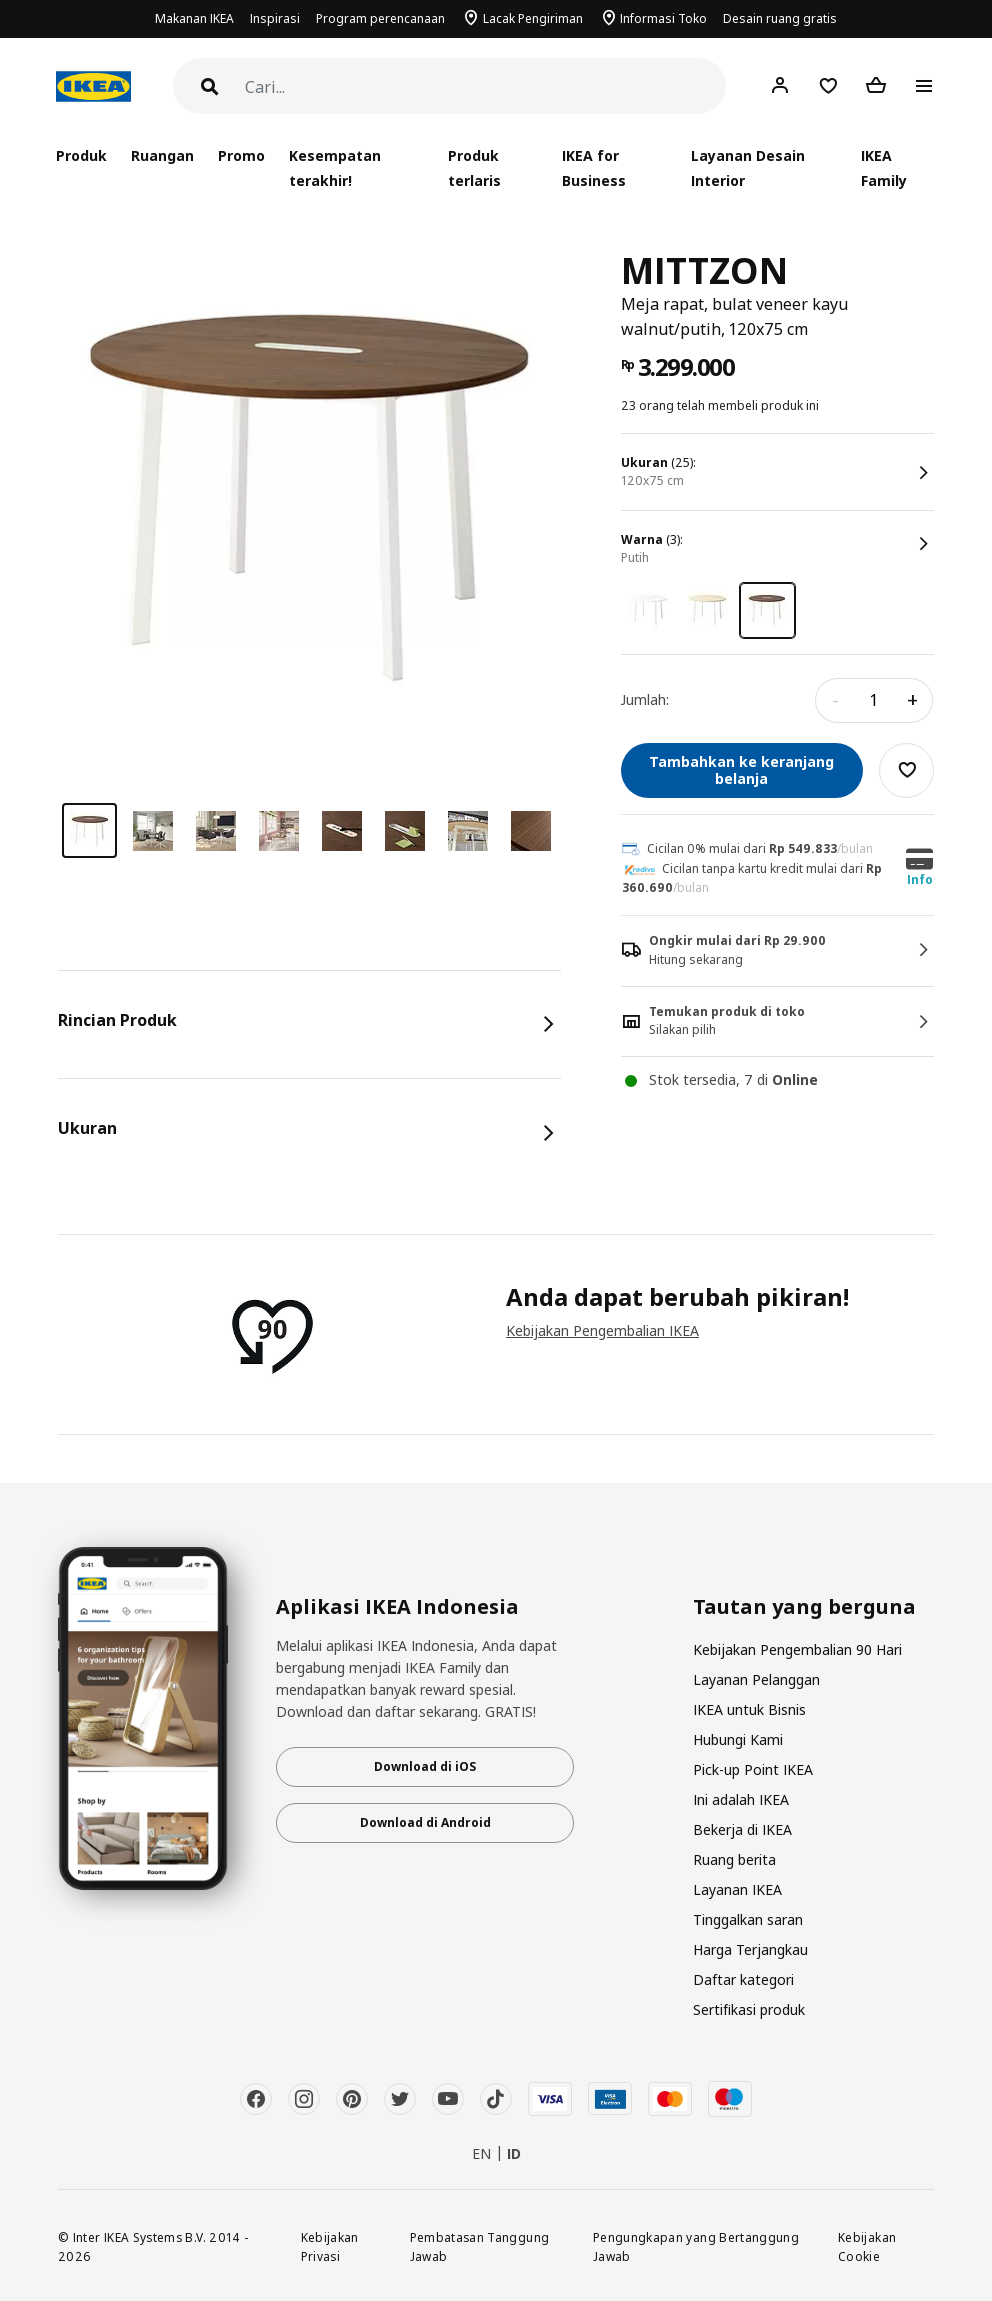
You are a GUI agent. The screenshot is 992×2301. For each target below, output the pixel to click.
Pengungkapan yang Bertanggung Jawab (696, 2246)
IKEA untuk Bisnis (749, 1709)
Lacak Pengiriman (533, 18)
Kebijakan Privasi (330, 2246)
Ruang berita (734, 1859)
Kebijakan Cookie (867, 2246)
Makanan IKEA (194, 18)
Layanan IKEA (737, 1889)
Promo (241, 155)
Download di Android (425, 1822)
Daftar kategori (743, 1979)
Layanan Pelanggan (756, 1679)
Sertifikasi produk (749, 2009)
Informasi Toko (663, 18)
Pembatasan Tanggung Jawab (480, 2246)
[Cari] (485, 87)
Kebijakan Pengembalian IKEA (602, 1330)
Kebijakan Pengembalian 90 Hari (797, 1649)
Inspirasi (275, 18)
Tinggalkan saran (748, 1919)
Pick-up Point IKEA (753, 1769)
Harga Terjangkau (750, 1949)
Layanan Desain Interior (748, 168)
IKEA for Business (594, 168)
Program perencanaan (380, 18)
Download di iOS (425, 1766)
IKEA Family (884, 168)
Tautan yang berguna (804, 1607)
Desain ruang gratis (780, 18)
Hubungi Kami (738, 1739)
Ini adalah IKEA (741, 1799)
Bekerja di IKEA (742, 1829)
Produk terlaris (474, 168)
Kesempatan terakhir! (335, 168)
